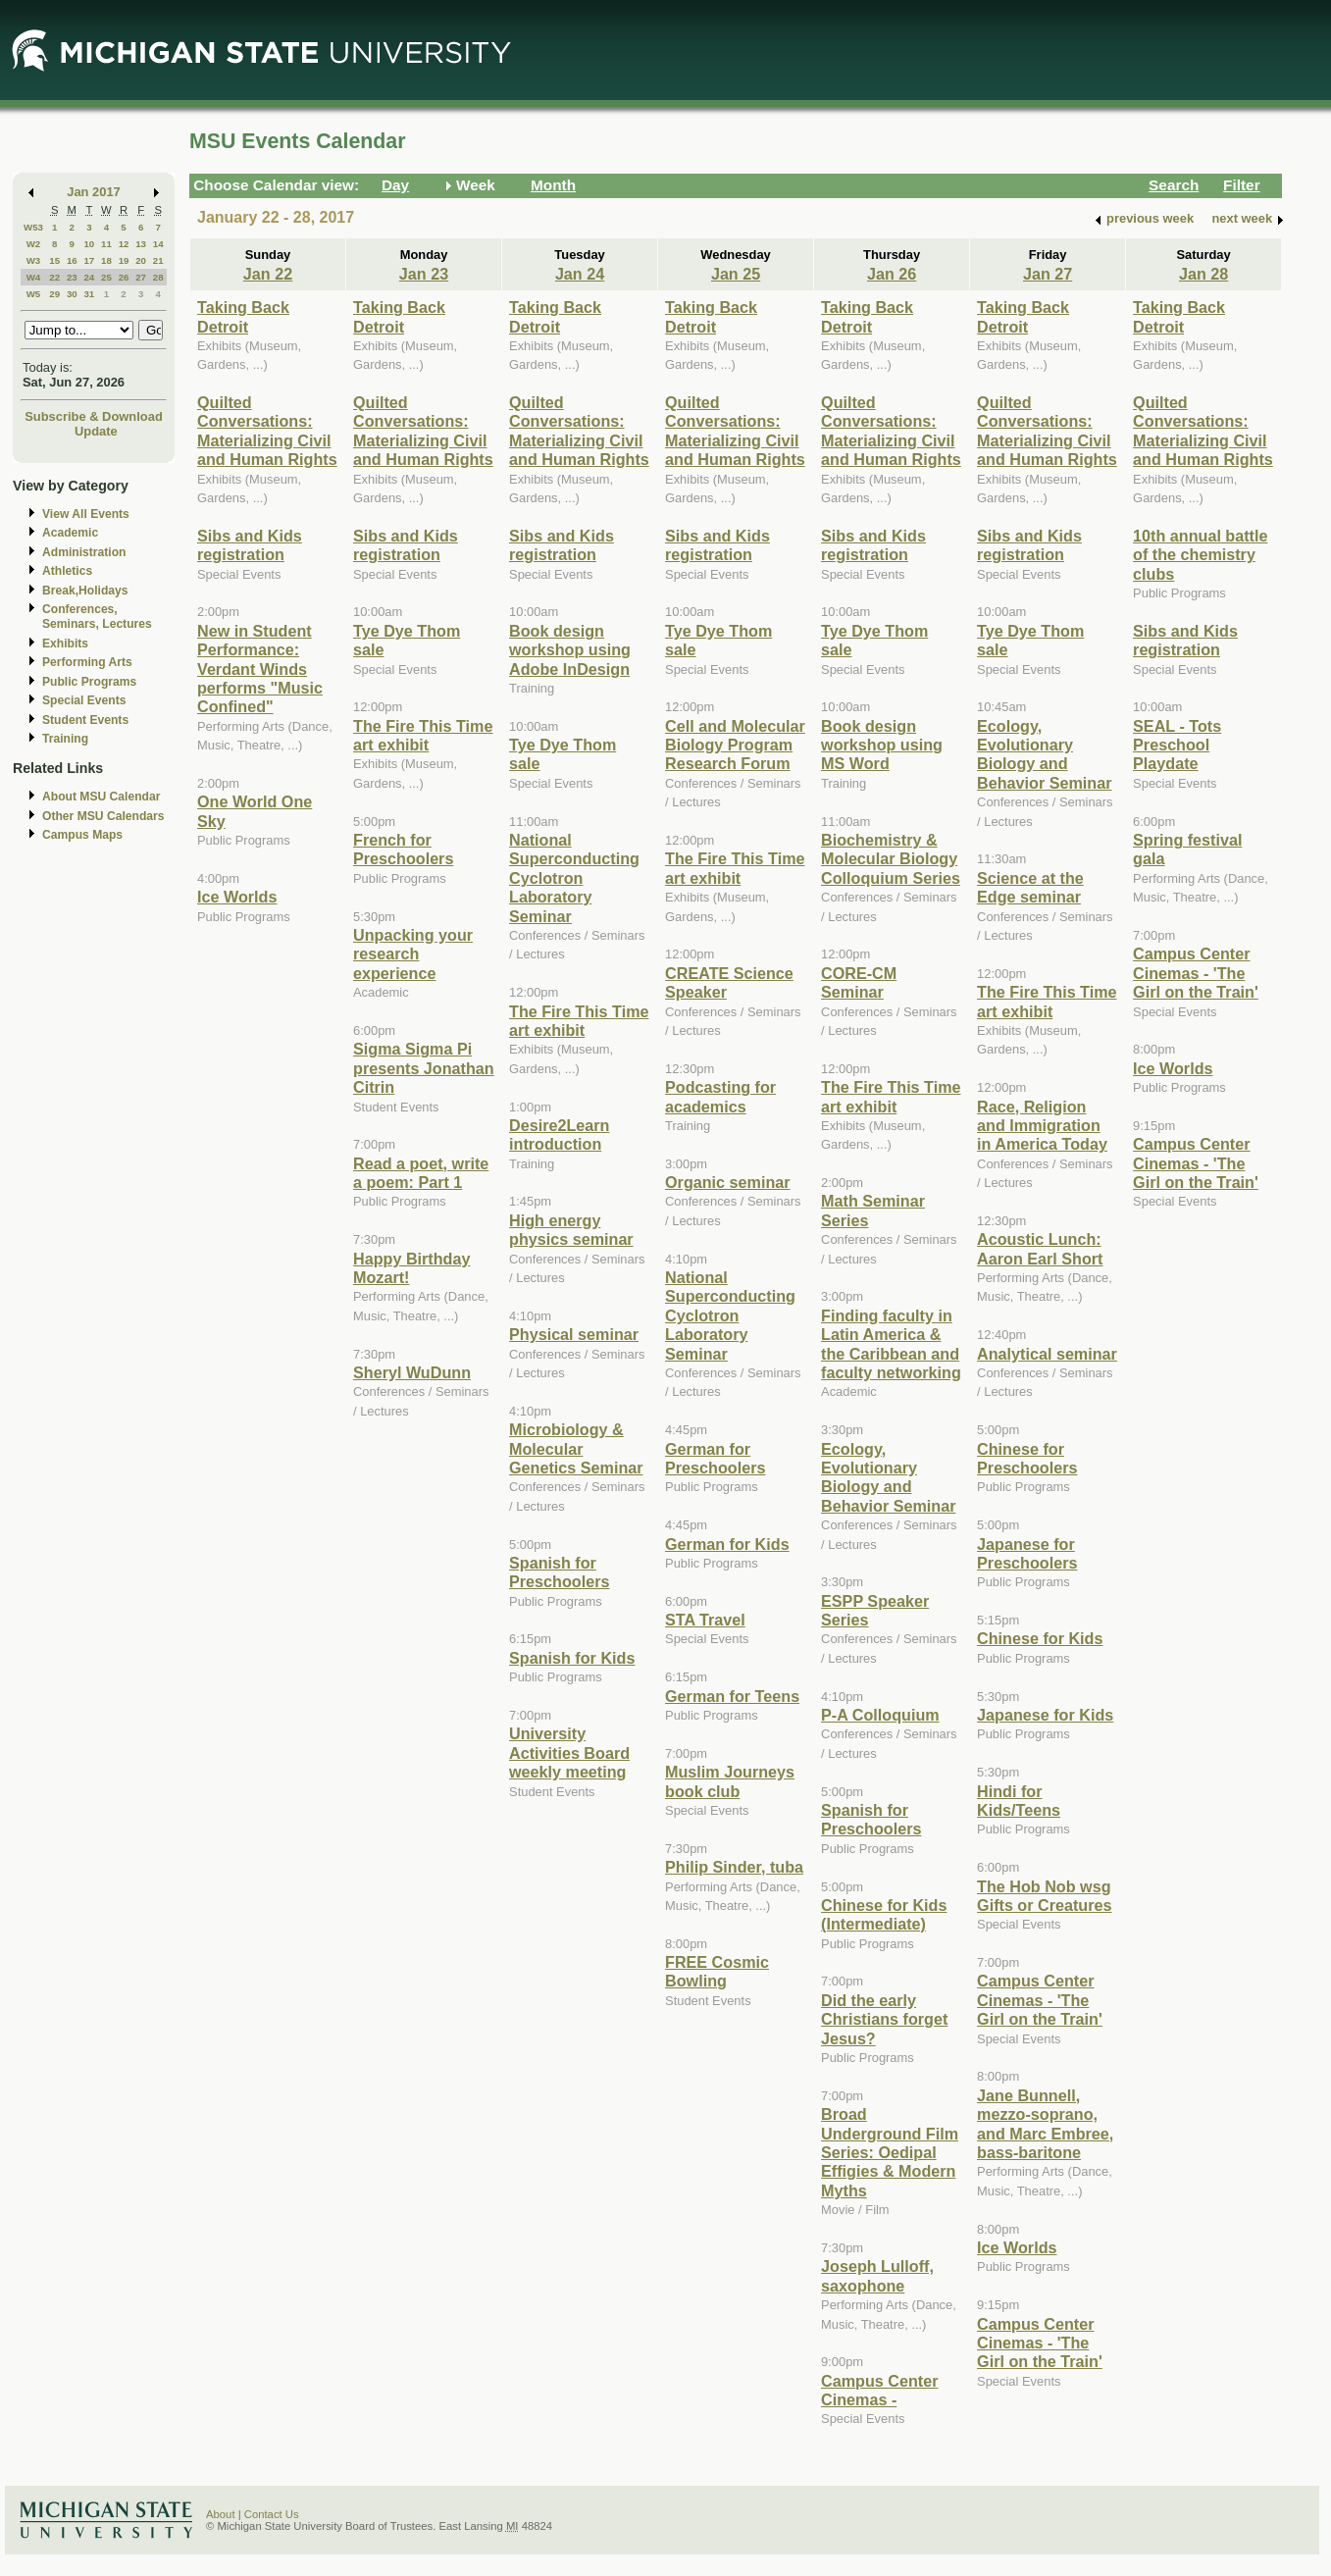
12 (124, 243)
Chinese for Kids (1039, 1638)
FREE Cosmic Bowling (717, 1971)
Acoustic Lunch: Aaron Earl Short (1039, 1248)
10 (88, 243)
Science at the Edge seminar (1030, 887)
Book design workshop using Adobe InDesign (570, 650)
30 (72, 293)
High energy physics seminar (571, 1229)
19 (124, 260)
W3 (33, 260)
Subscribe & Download (94, 416)
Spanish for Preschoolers (559, 1572)
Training (65, 739)
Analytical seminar (1047, 1354)
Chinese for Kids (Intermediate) (884, 1914)
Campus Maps (82, 835)
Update (96, 431)
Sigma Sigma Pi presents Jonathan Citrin (423, 1068)
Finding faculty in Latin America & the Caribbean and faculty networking (891, 1344)
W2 (33, 243)
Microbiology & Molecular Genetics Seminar (576, 1448)
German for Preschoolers (715, 1458)
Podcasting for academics (720, 1096)
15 (54, 260)
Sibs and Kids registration (249, 545)
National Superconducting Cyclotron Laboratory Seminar (574, 878)
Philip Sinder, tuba (734, 1867)
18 (106, 260)
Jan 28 (1203, 274)
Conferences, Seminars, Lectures (97, 616)
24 (88, 277)
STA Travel (705, 1619)
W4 (33, 277)
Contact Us (271, 2514)
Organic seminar (728, 1182)
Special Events (84, 700)
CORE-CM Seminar (858, 982)
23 (72, 277)
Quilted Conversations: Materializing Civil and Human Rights (267, 430)
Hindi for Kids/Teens (1018, 1800)
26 (124, 277)
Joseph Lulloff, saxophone (877, 2275)
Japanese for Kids (1045, 1715)
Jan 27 (1047, 274)
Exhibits (65, 643)
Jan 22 (267, 274)
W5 (33, 293)
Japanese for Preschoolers (1027, 1553)
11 (106, 243)
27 (140, 277)
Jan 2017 (94, 191)
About (220, 2514)
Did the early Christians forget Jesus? (884, 2019)
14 (158, 243)
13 (140, 243)
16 (72, 260)
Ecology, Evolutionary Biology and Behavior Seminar (888, 1477)
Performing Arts (87, 662)
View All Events (85, 514)
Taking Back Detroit (243, 316)
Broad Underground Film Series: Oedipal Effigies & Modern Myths (889, 2152)
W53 (33, 227)
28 (158, 277)
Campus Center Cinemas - (879, 2390)
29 (54, 293)
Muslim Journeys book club (729, 1781)
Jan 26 (891, 274)
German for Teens (732, 1696)
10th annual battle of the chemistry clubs (1200, 555)
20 (140, 260)
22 (54, 277)
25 (106, 277)
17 (88, 260)
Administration (84, 552)
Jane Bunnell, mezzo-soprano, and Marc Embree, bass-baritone (1045, 2124)
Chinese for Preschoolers (1027, 1458)
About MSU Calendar (101, 796)
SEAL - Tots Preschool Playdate (1177, 745)
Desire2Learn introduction (559, 1134)
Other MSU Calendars (103, 816)
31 (88, 293)
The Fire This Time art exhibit (422, 735)
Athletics (67, 571)
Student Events (85, 720)
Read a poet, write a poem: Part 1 (420, 1173)
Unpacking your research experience (413, 954)
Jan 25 (735, 274)
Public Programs (89, 682)
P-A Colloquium (880, 1715)
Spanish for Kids (572, 1658)
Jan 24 (579, 274)
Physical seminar (574, 1334)
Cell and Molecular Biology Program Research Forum (735, 745)
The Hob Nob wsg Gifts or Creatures (1044, 1896)
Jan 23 (423, 274)
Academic (70, 533)
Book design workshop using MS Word (882, 745)
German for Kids (727, 1544)
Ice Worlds (237, 896)
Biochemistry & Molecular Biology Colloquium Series (890, 859)
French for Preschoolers (403, 849)
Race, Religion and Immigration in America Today (1042, 1126)
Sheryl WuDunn (412, 1372)
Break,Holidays (85, 590)
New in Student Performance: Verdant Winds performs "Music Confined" (260, 669)
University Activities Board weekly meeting (569, 1752)
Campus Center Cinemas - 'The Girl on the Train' (1039, 2000)
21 (158, 260)
